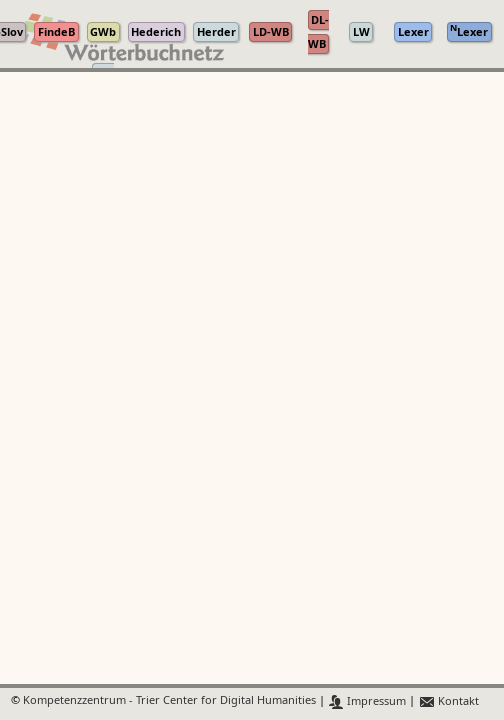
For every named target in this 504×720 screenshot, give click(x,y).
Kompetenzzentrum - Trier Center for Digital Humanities (169, 701)
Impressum (367, 701)
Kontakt (448, 701)
